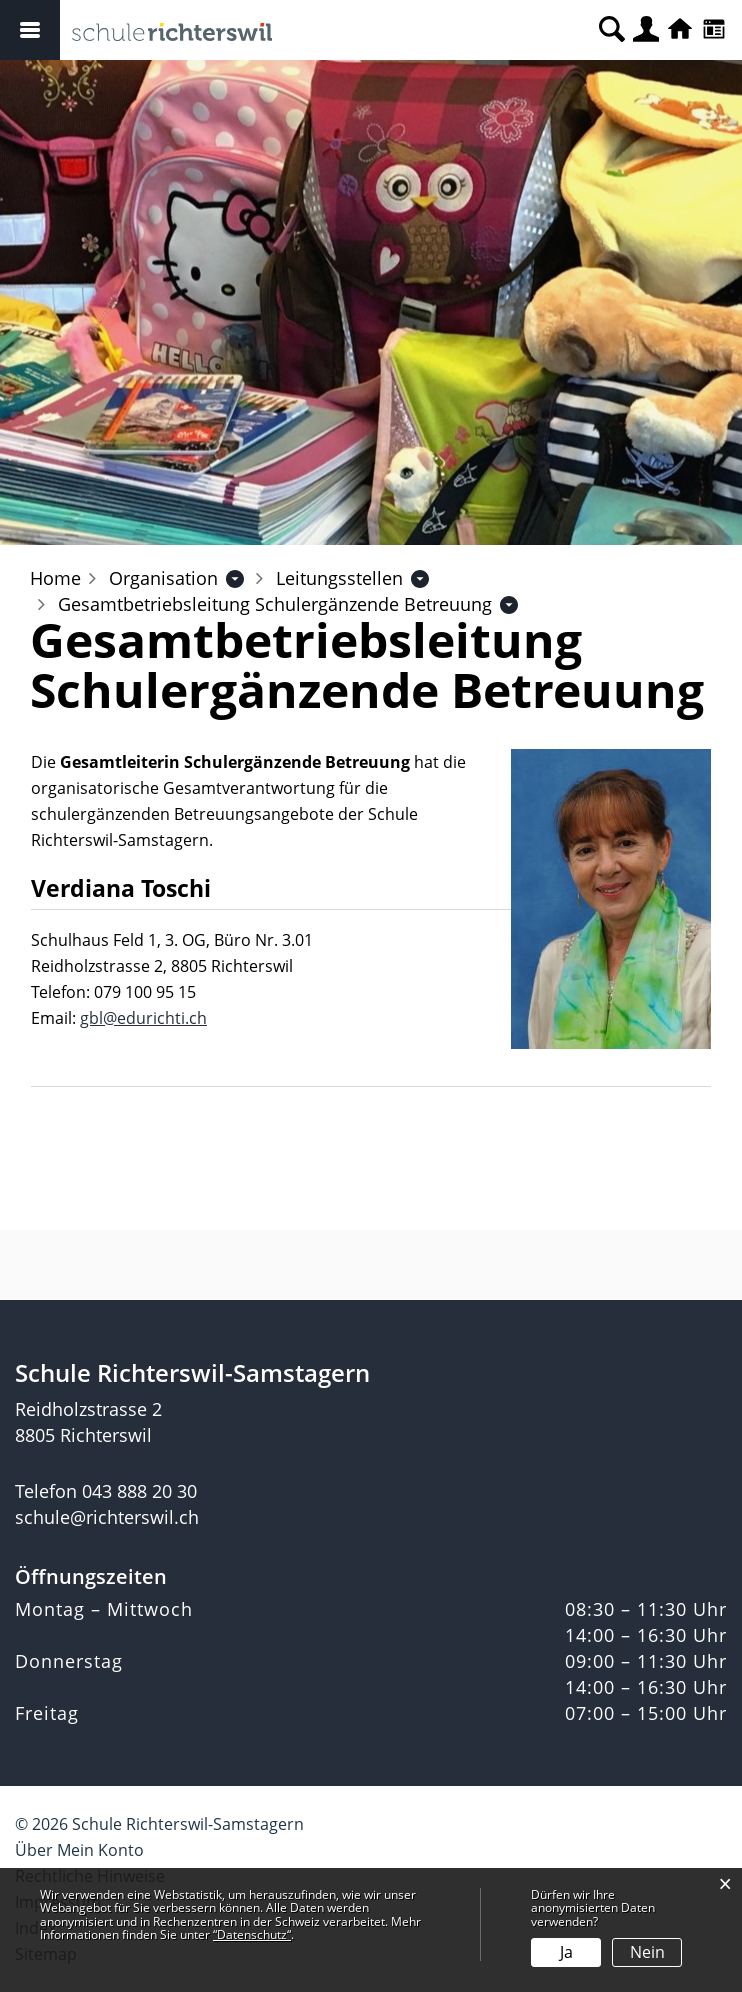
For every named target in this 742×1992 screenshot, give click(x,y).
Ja (566, 1952)
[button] (163, 578)
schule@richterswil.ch (107, 1517)
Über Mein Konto (79, 1850)
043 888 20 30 (139, 1491)
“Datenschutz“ (252, 1934)
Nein (647, 1952)
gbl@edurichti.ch (143, 1018)
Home (55, 578)
